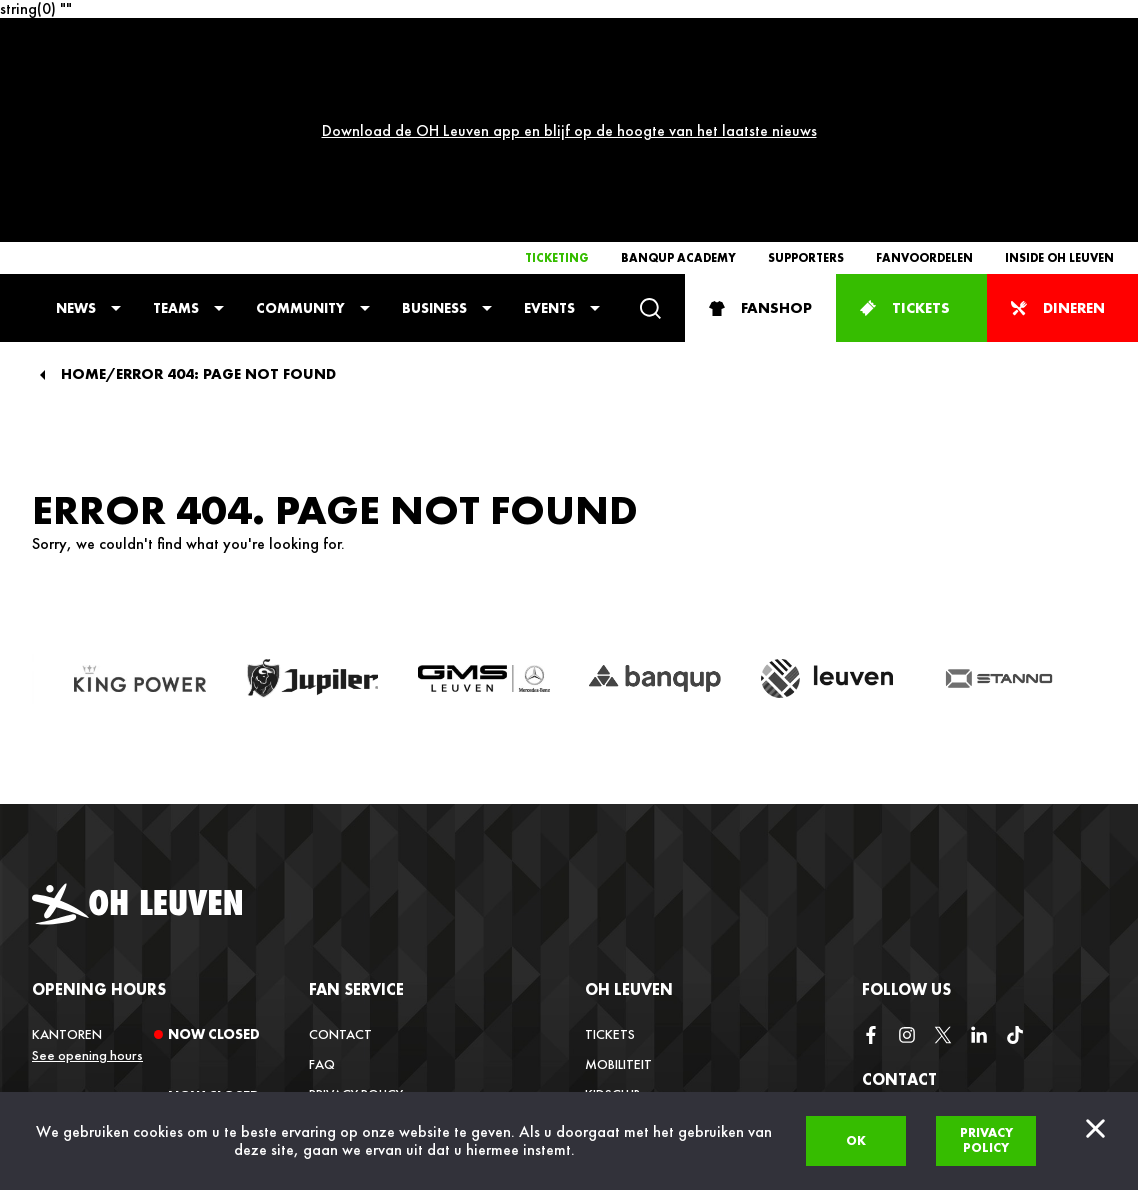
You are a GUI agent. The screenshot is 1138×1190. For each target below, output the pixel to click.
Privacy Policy (356, 910)
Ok (856, 1140)
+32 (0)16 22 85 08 (918, 1087)
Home (83, 190)
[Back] (42, 191)
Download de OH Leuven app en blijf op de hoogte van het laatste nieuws (569, 38)
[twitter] (943, 851)
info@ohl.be (903, 1034)
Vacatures (620, 970)
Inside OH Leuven (1059, 74)
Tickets (610, 850)
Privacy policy (986, 1140)
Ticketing (557, 74)
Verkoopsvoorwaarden (392, 940)
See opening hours (87, 871)
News (76, 124)
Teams (176, 124)
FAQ (322, 880)
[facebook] (871, 851)
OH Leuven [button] (629, 805)
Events (549, 124)
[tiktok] (1015, 851)
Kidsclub (613, 910)
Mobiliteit (618, 880)
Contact (340, 850)
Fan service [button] (356, 805)
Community (300, 124)
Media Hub (618, 1000)
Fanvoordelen (924, 74)
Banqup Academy (678, 74)
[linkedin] (979, 851)
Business (434, 124)
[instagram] (907, 851)
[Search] (650, 124)
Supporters (806, 74)
